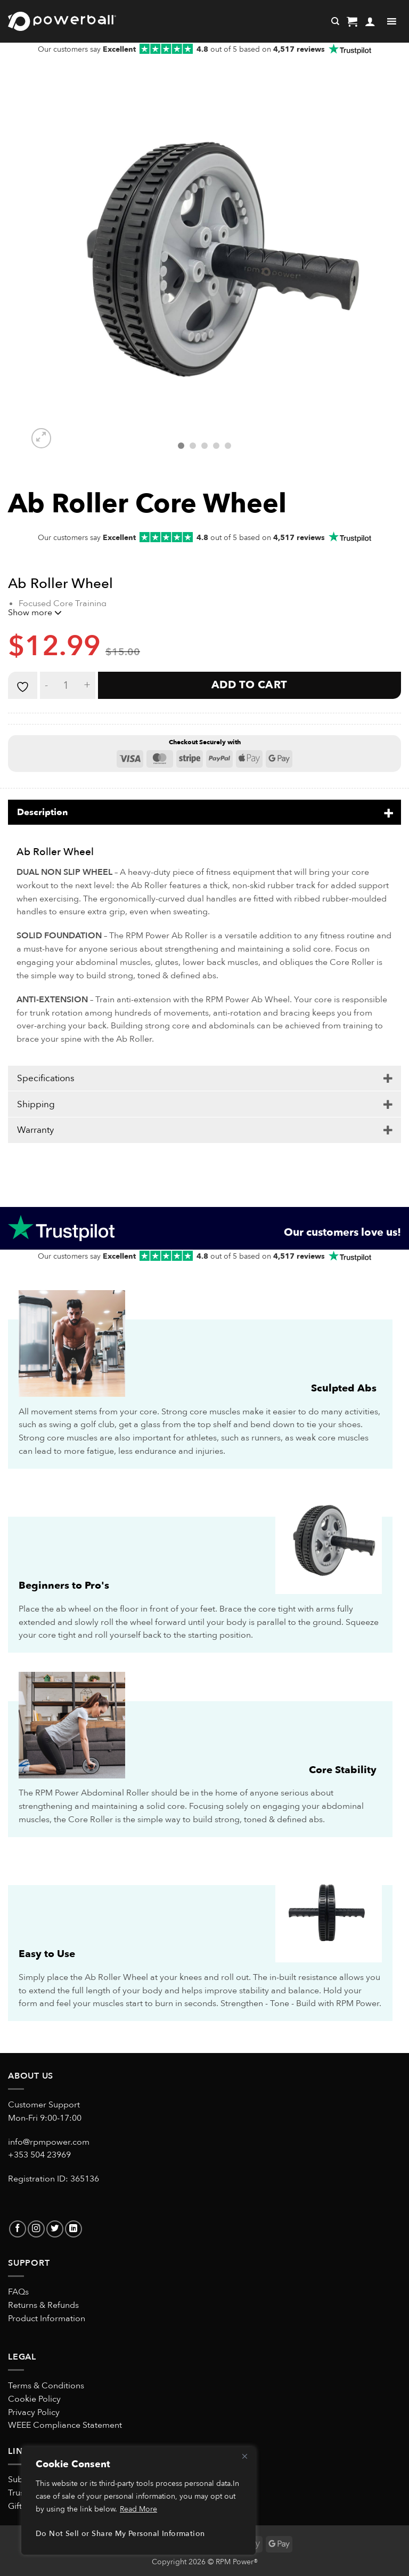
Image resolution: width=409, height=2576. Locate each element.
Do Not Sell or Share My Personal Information (120, 2534)
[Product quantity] (66, 685)
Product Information (46, 2318)
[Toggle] (388, 812)
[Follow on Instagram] (36, 2228)
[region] (138, 2501)
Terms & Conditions (46, 2386)
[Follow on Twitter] (54, 2228)
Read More (138, 2509)
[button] (352, 21)
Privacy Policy (34, 2412)
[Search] (335, 21)
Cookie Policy (34, 2399)
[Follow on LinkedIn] (73, 2228)
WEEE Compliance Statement (65, 2425)
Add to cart (249, 685)
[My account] (370, 21)
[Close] (244, 2456)
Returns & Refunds (43, 2305)
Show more (35, 612)
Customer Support (44, 2105)
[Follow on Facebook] (17, 2228)
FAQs (18, 2292)
